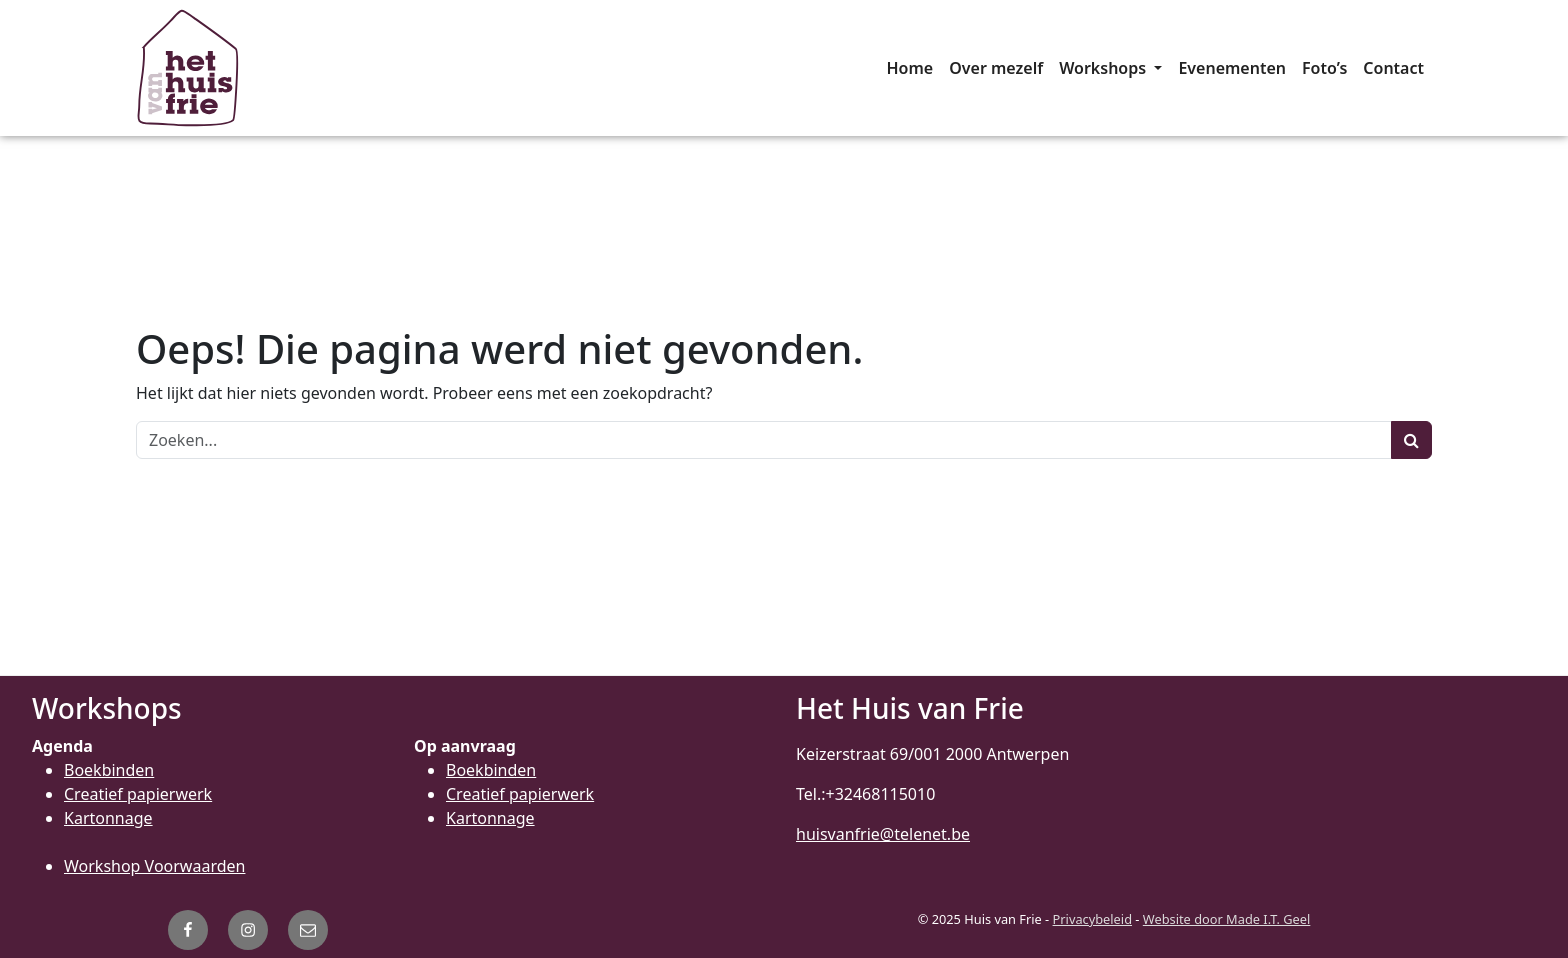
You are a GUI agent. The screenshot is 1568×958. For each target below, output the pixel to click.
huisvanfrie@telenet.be (883, 834)
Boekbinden (109, 770)
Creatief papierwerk (138, 794)
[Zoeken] (764, 440)
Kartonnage (108, 818)
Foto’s (1324, 68)
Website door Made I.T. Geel (1227, 919)
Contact (1393, 68)
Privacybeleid (1092, 919)
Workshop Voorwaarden (154, 866)
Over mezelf (996, 68)
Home (909, 68)
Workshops (1104, 68)
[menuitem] (909, 68)
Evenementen (1232, 68)
